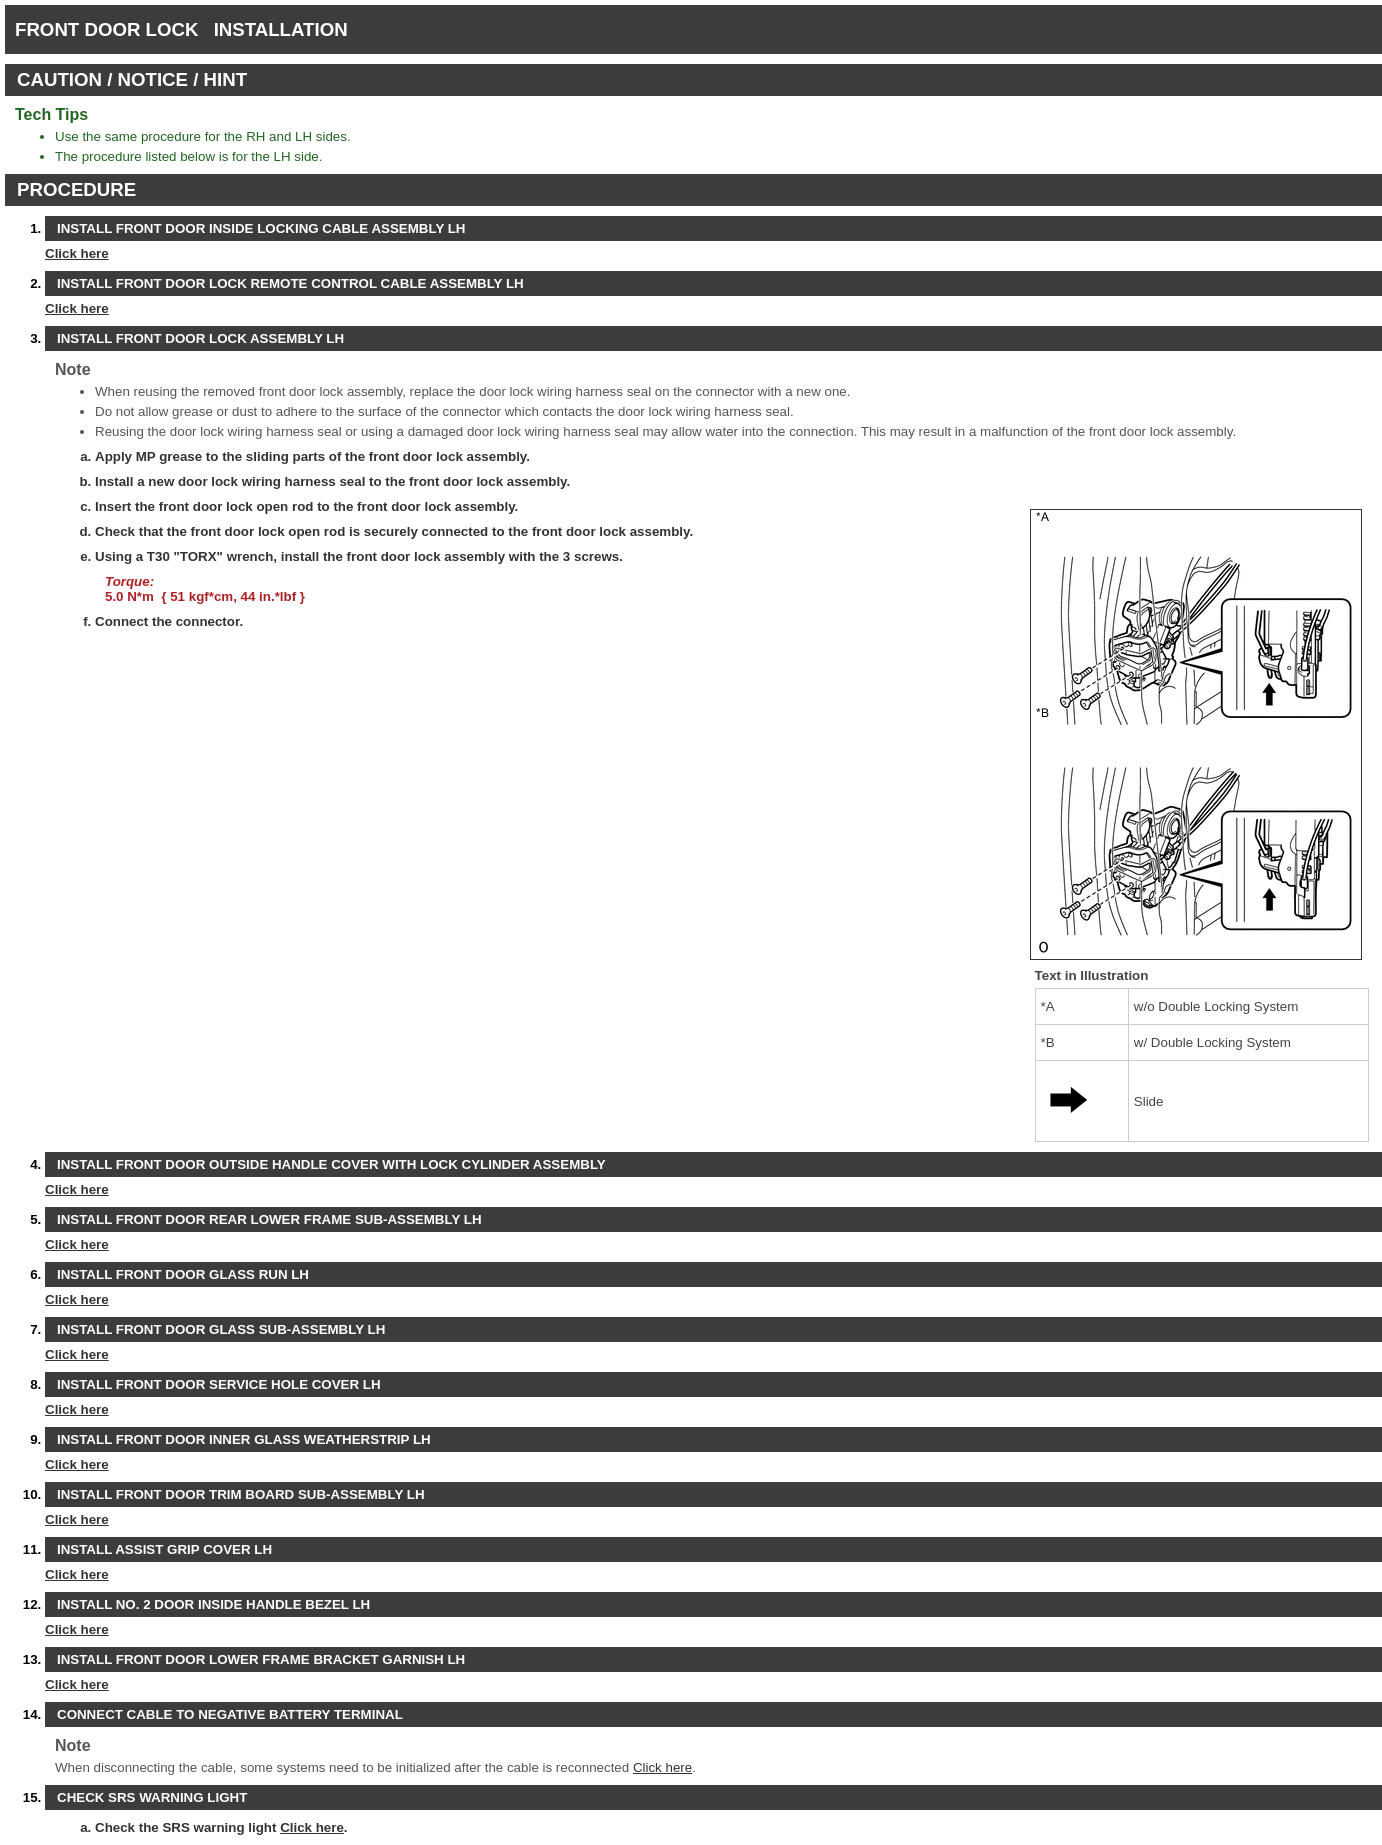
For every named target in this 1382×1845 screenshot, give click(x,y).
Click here (77, 253)
